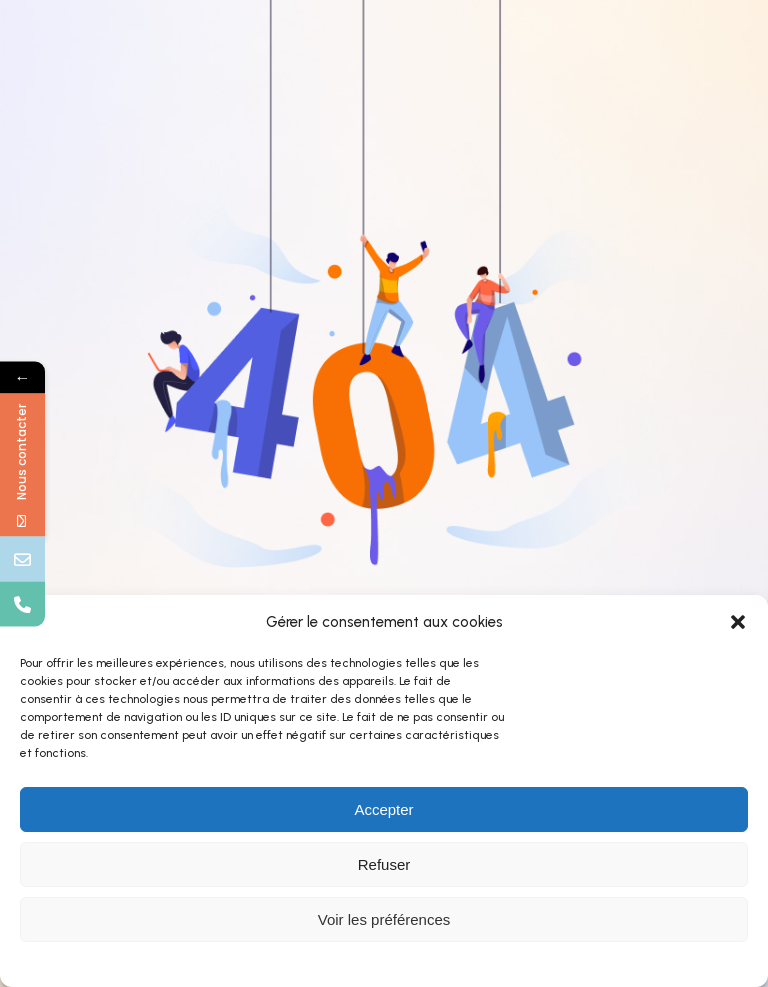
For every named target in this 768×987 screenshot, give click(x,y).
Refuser (384, 864)
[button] (738, 622)
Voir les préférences (384, 919)
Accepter (383, 809)
